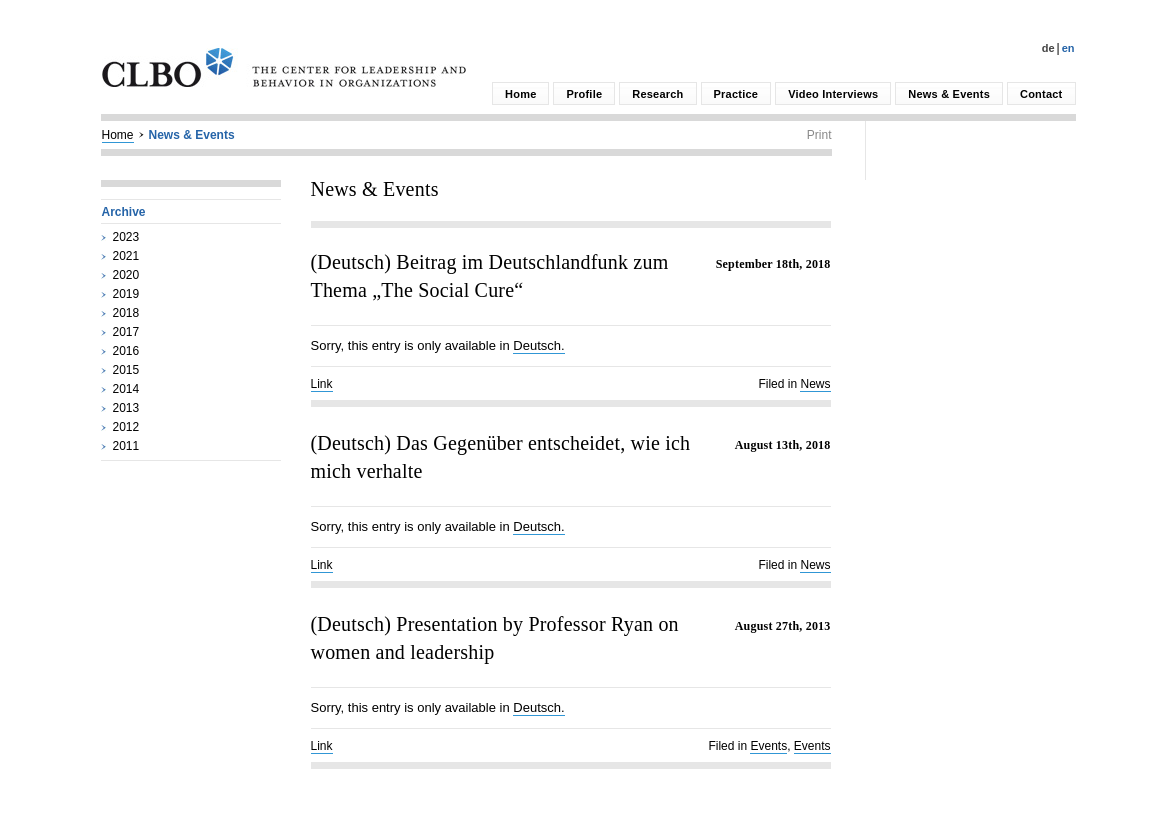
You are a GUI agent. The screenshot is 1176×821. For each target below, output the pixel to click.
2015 (126, 370)
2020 (126, 275)
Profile (584, 94)
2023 (126, 237)
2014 (126, 389)
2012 (126, 427)
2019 (126, 294)
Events (768, 746)
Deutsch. (538, 345)
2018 (126, 313)
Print (819, 135)
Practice (736, 94)
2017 (126, 332)
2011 (126, 446)
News (815, 384)
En (1068, 48)
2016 (126, 351)
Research (657, 94)
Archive (124, 212)
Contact (1041, 94)
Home (520, 94)
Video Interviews (833, 94)
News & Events (949, 94)
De (1048, 48)
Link (322, 384)
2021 (126, 256)
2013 (126, 408)
